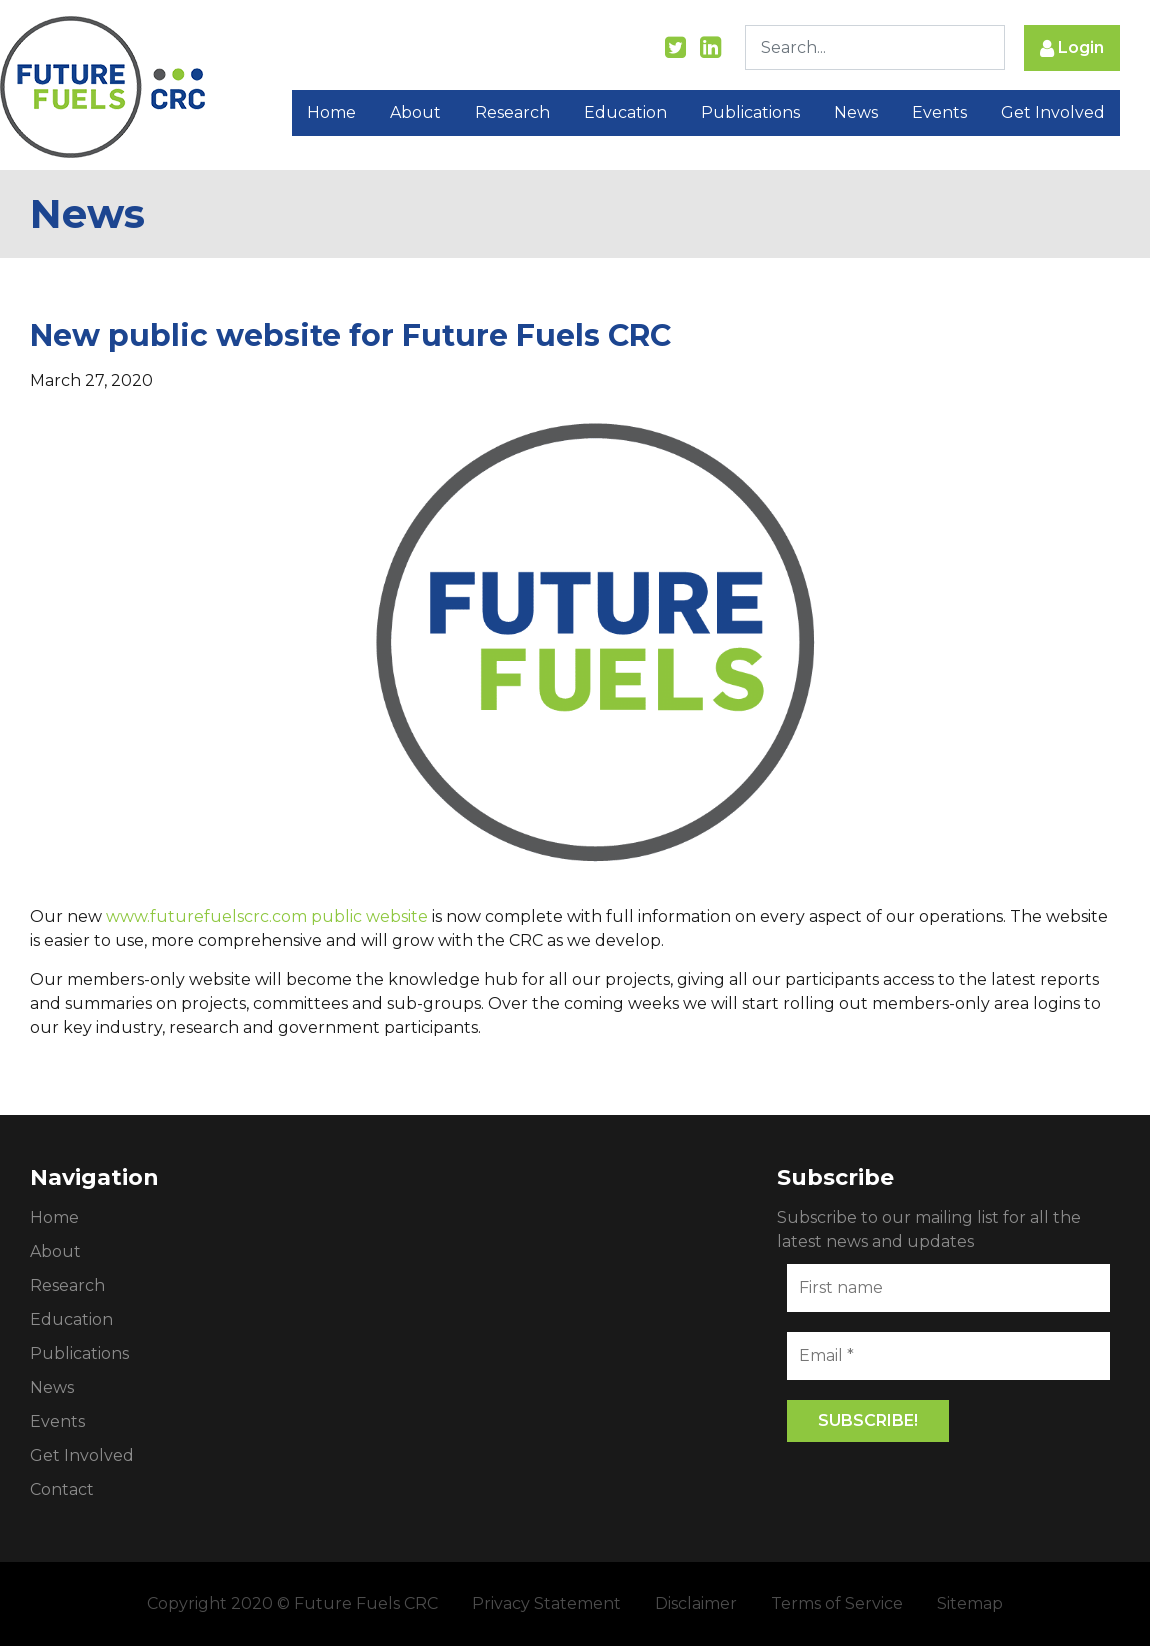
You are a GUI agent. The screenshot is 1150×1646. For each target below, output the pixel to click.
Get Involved (1053, 112)
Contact (62, 1489)
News (856, 112)
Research (512, 112)
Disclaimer (696, 1603)
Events (939, 112)
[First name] (948, 1288)
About (415, 112)
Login (1072, 48)
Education (625, 112)
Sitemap (970, 1603)
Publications (750, 112)
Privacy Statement (546, 1603)
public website (369, 916)
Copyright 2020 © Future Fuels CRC (292, 1603)
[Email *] (948, 1356)
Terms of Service (837, 1603)
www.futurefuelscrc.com (206, 916)
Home (331, 112)
